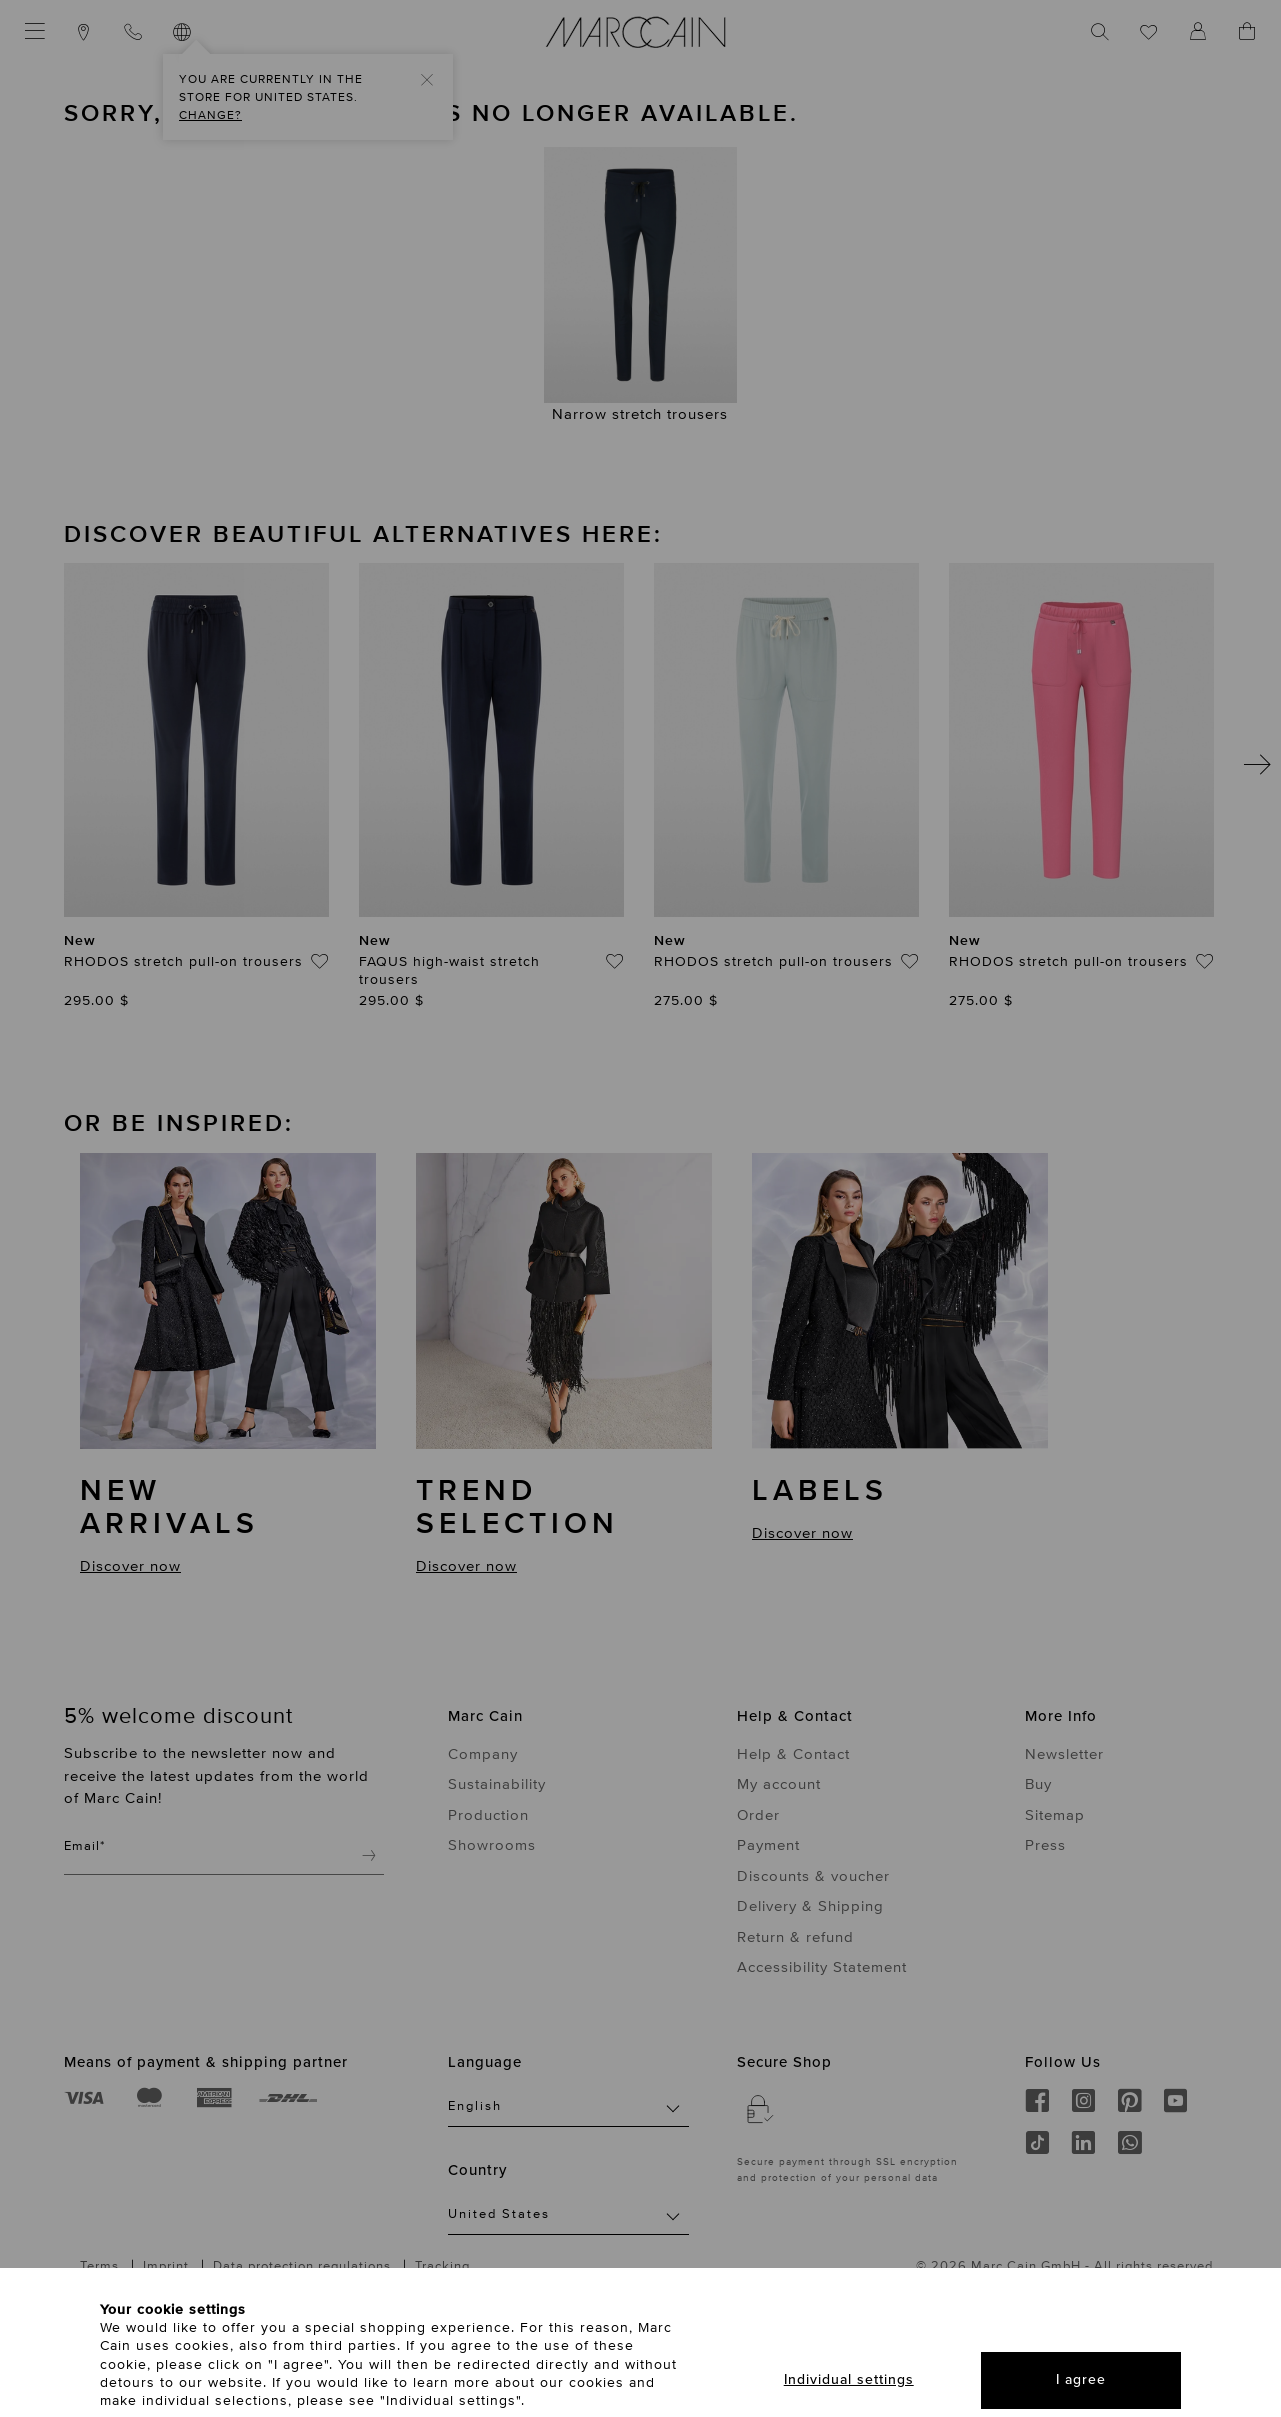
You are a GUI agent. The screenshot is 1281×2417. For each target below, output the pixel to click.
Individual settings (849, 2379)
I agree (1081, 2379)
